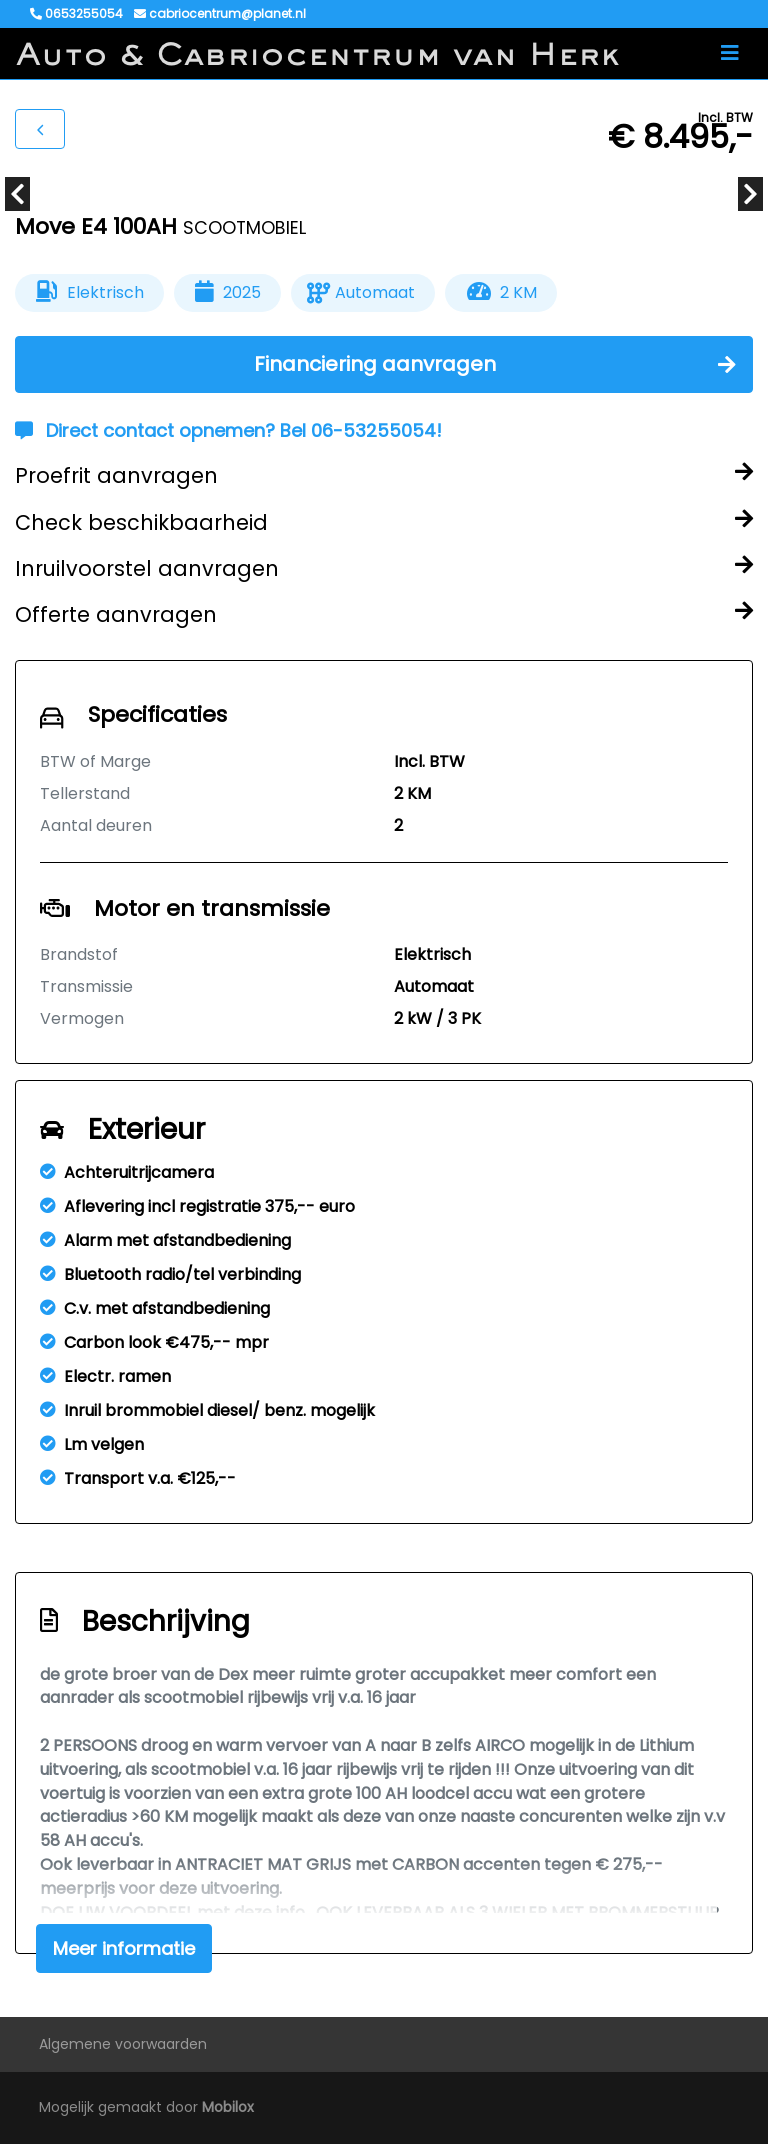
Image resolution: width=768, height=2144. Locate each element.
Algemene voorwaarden (123, 2044)
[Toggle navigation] (730, 53)
